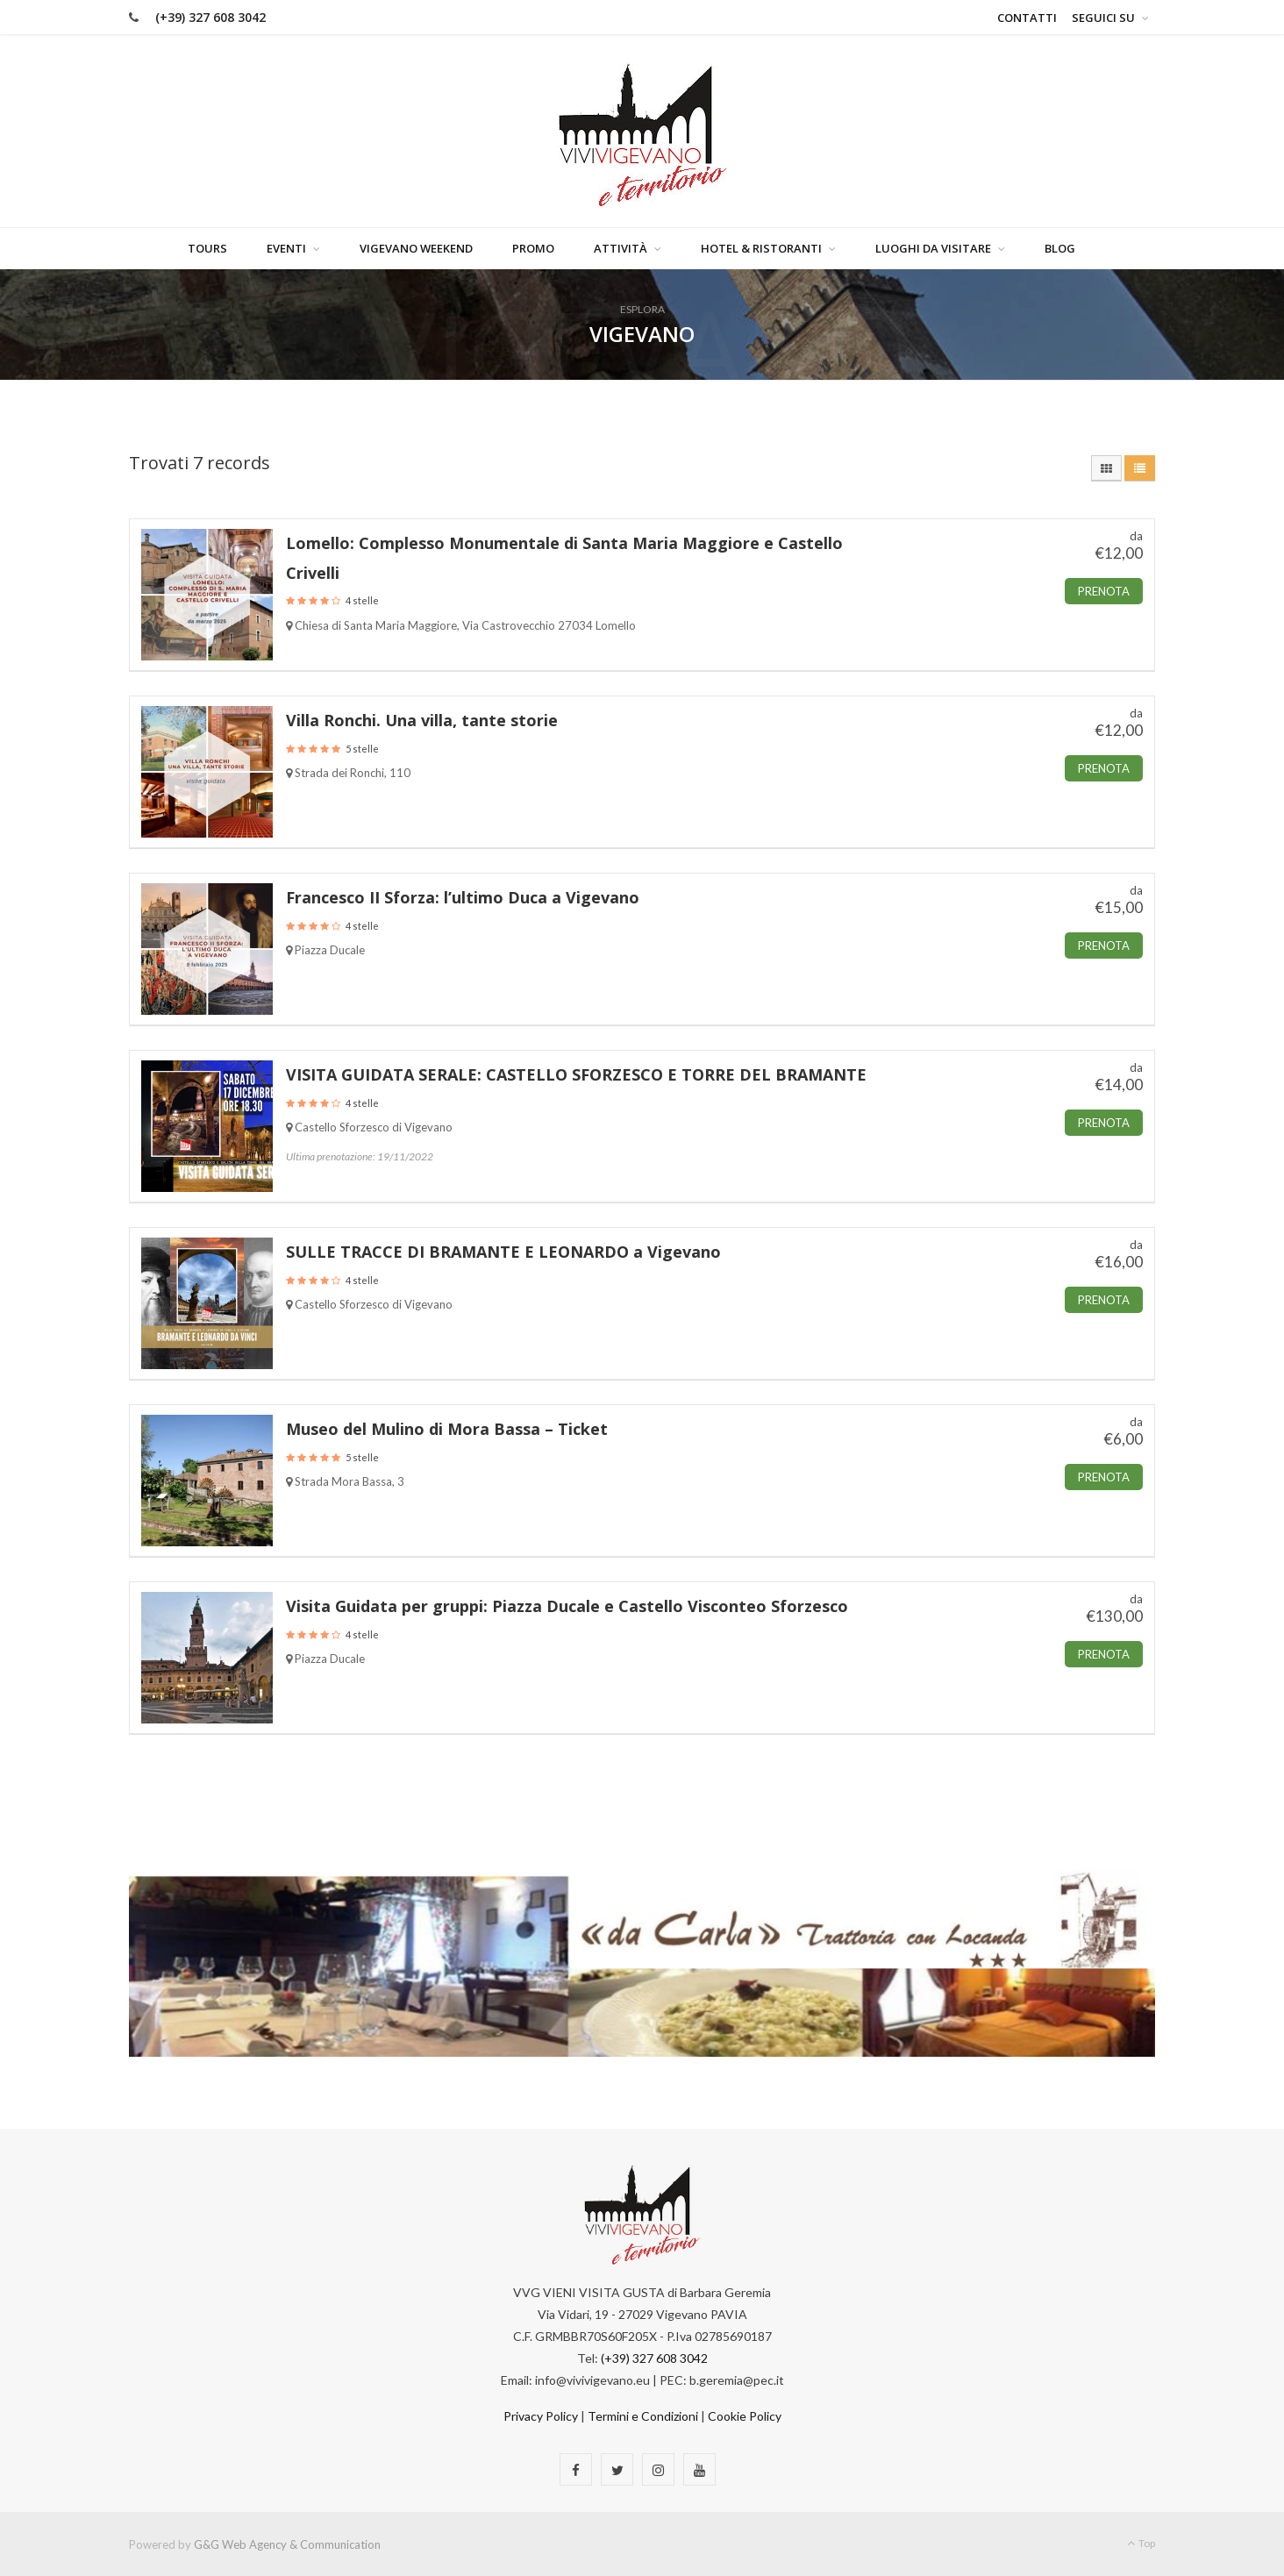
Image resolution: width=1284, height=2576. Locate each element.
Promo (533, 247)
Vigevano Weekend (416, 247)
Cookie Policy (744, 2415)
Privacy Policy (540, 2415)
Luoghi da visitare (933, 247)
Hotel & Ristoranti (761, 247)
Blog (1060, 247)
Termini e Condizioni (643, 2415)
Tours (207, 247)
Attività (620, 247)
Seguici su (1103, 17)
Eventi (286, 247)
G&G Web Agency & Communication (287, 2544)
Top (1141, 2542)
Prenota (1104, 590)
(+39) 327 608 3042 (210, 17)
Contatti (1027, 17)
